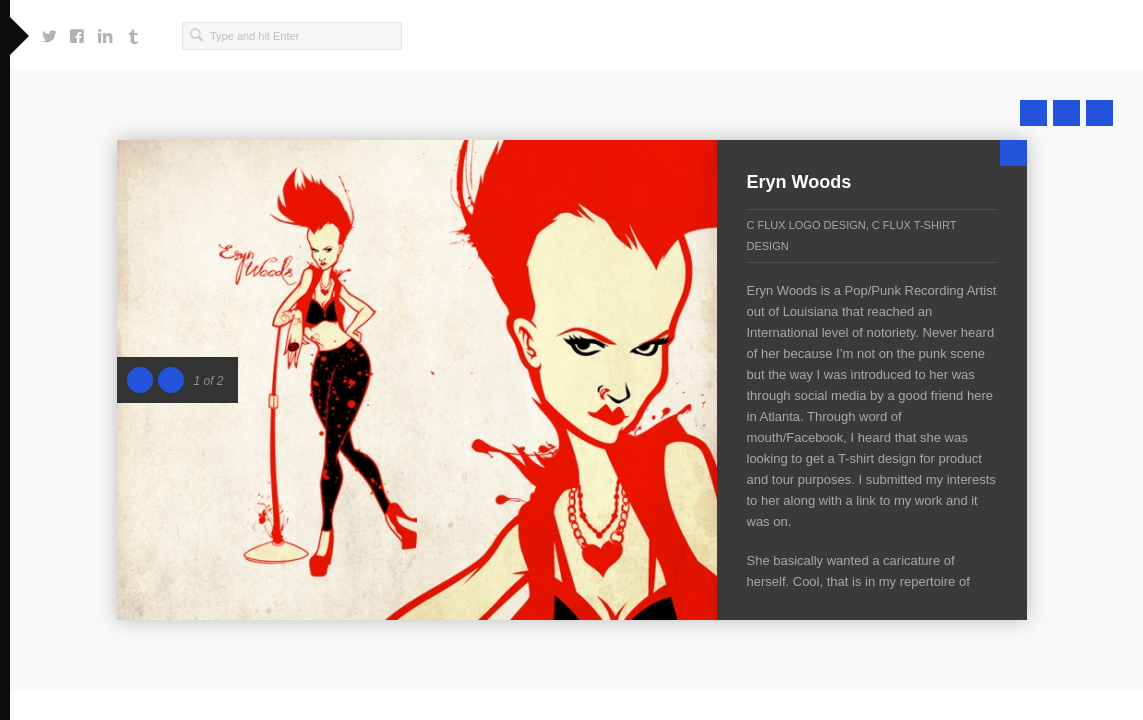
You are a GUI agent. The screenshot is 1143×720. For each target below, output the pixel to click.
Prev (1033, 113)
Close (1013, 153)
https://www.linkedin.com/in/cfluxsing (105, 31)
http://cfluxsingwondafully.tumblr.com (133, 31)
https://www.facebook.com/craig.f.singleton (77, 31)
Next (1099, 113)
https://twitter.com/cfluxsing (49, 31)
